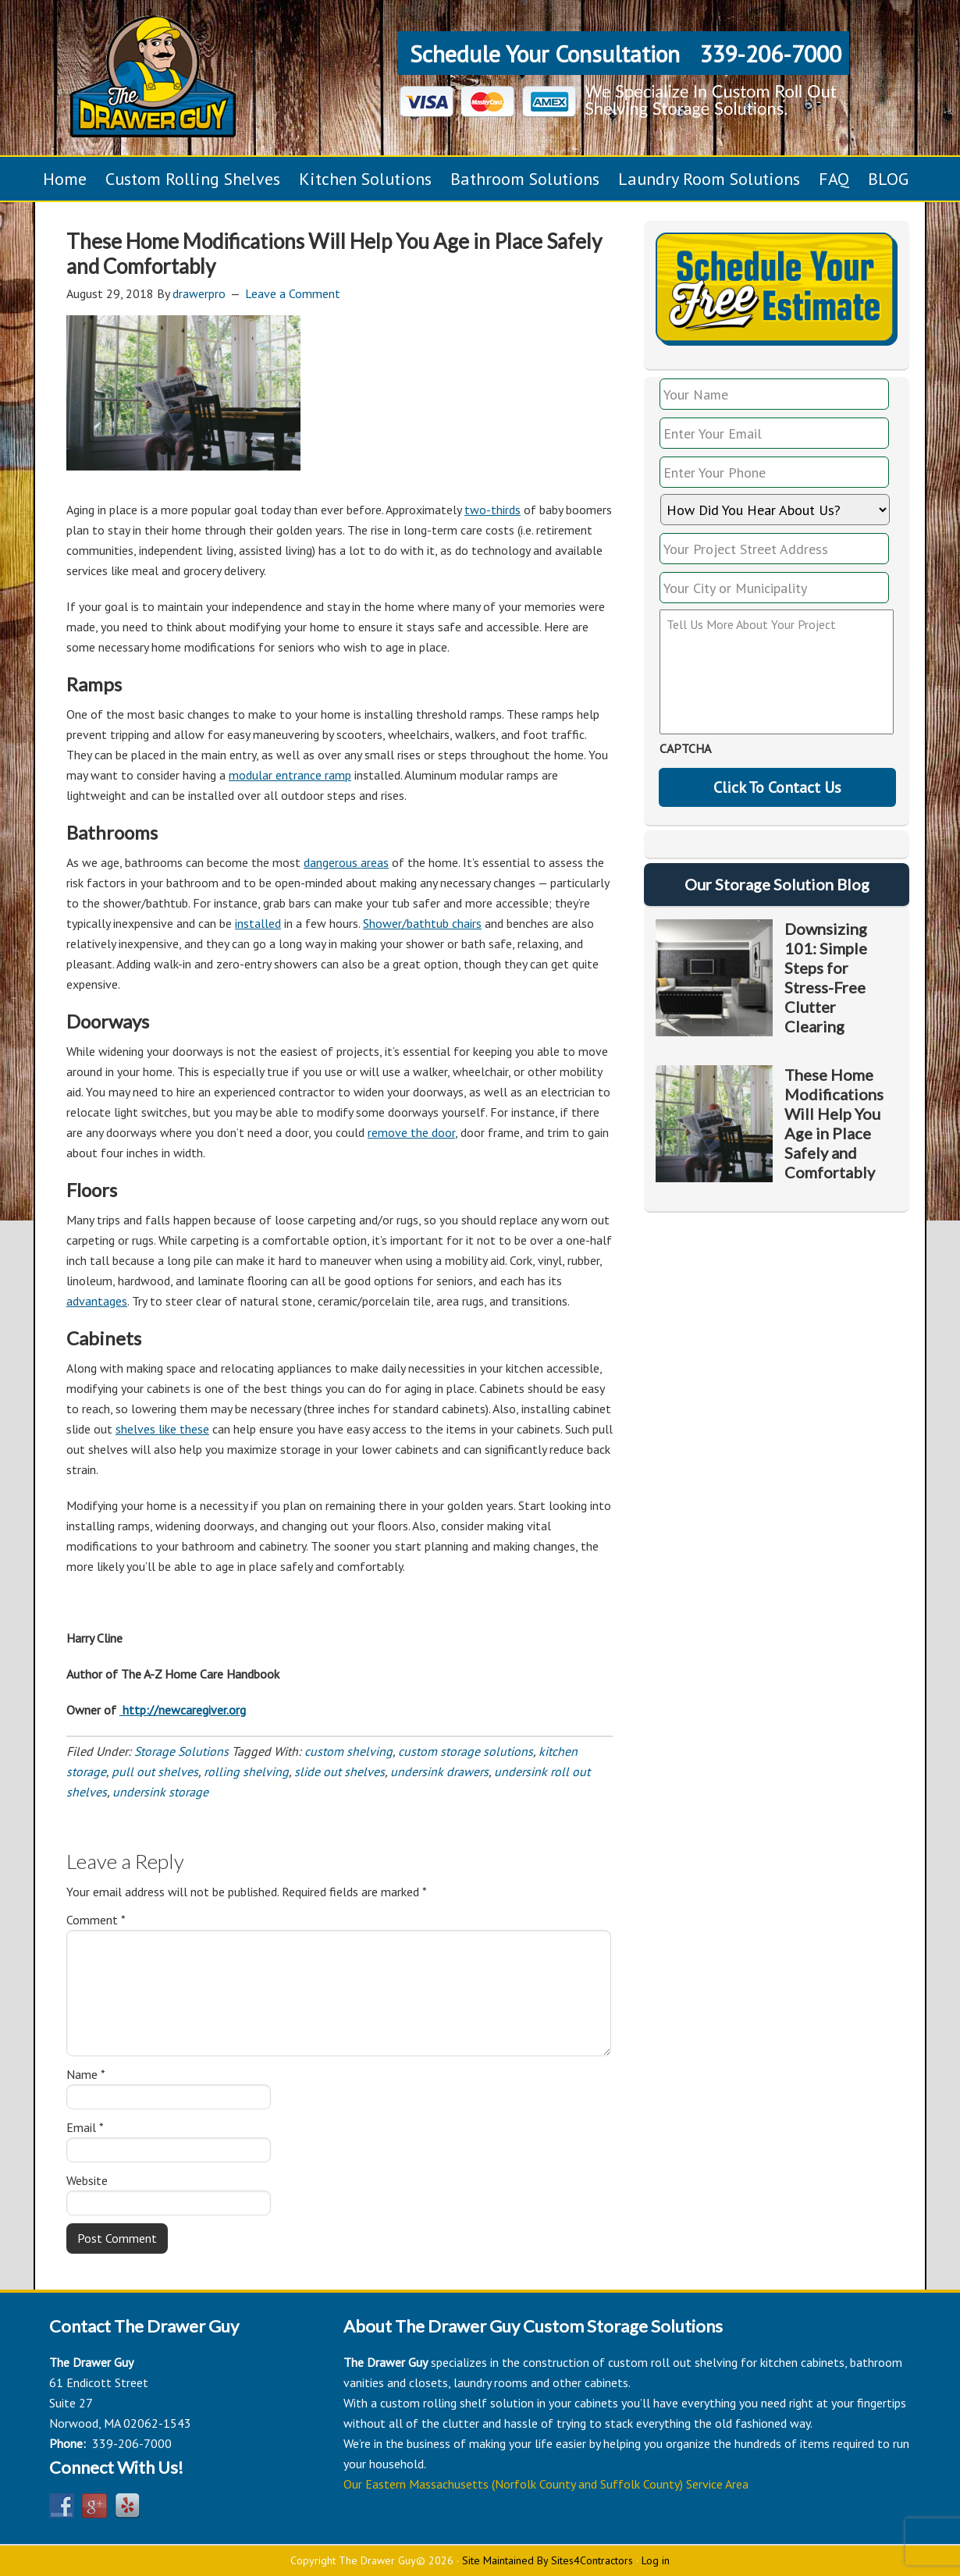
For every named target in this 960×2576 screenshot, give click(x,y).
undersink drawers (439, 1771)
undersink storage (160, 1792)
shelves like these (162, 1429)
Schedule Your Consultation (545, 53)
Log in (656, 2560)
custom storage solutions (465, 1751)
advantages (96, 1301)
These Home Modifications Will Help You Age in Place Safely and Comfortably (834, 1123)
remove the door (411, 1132)
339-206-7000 (770, 53)
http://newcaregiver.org (182, 1710)
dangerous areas (346, 862)
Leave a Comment (292, 293)
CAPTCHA (685, 748)
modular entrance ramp (290, 775)
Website (87, 2180)
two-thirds (492, 509)
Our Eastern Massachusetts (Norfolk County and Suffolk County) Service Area (545, 2484)
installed (258, 923)
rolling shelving (246, 1771)
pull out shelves (155, 1771)
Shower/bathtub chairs (422, 923)
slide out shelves (339, 1771)
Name (85, 2074)
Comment (96, 1920)
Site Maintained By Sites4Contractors (547, 2560)
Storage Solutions (181, 1751)
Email (85, 2127)
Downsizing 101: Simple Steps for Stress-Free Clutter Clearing (825, 977)
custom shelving (348, 1751)
